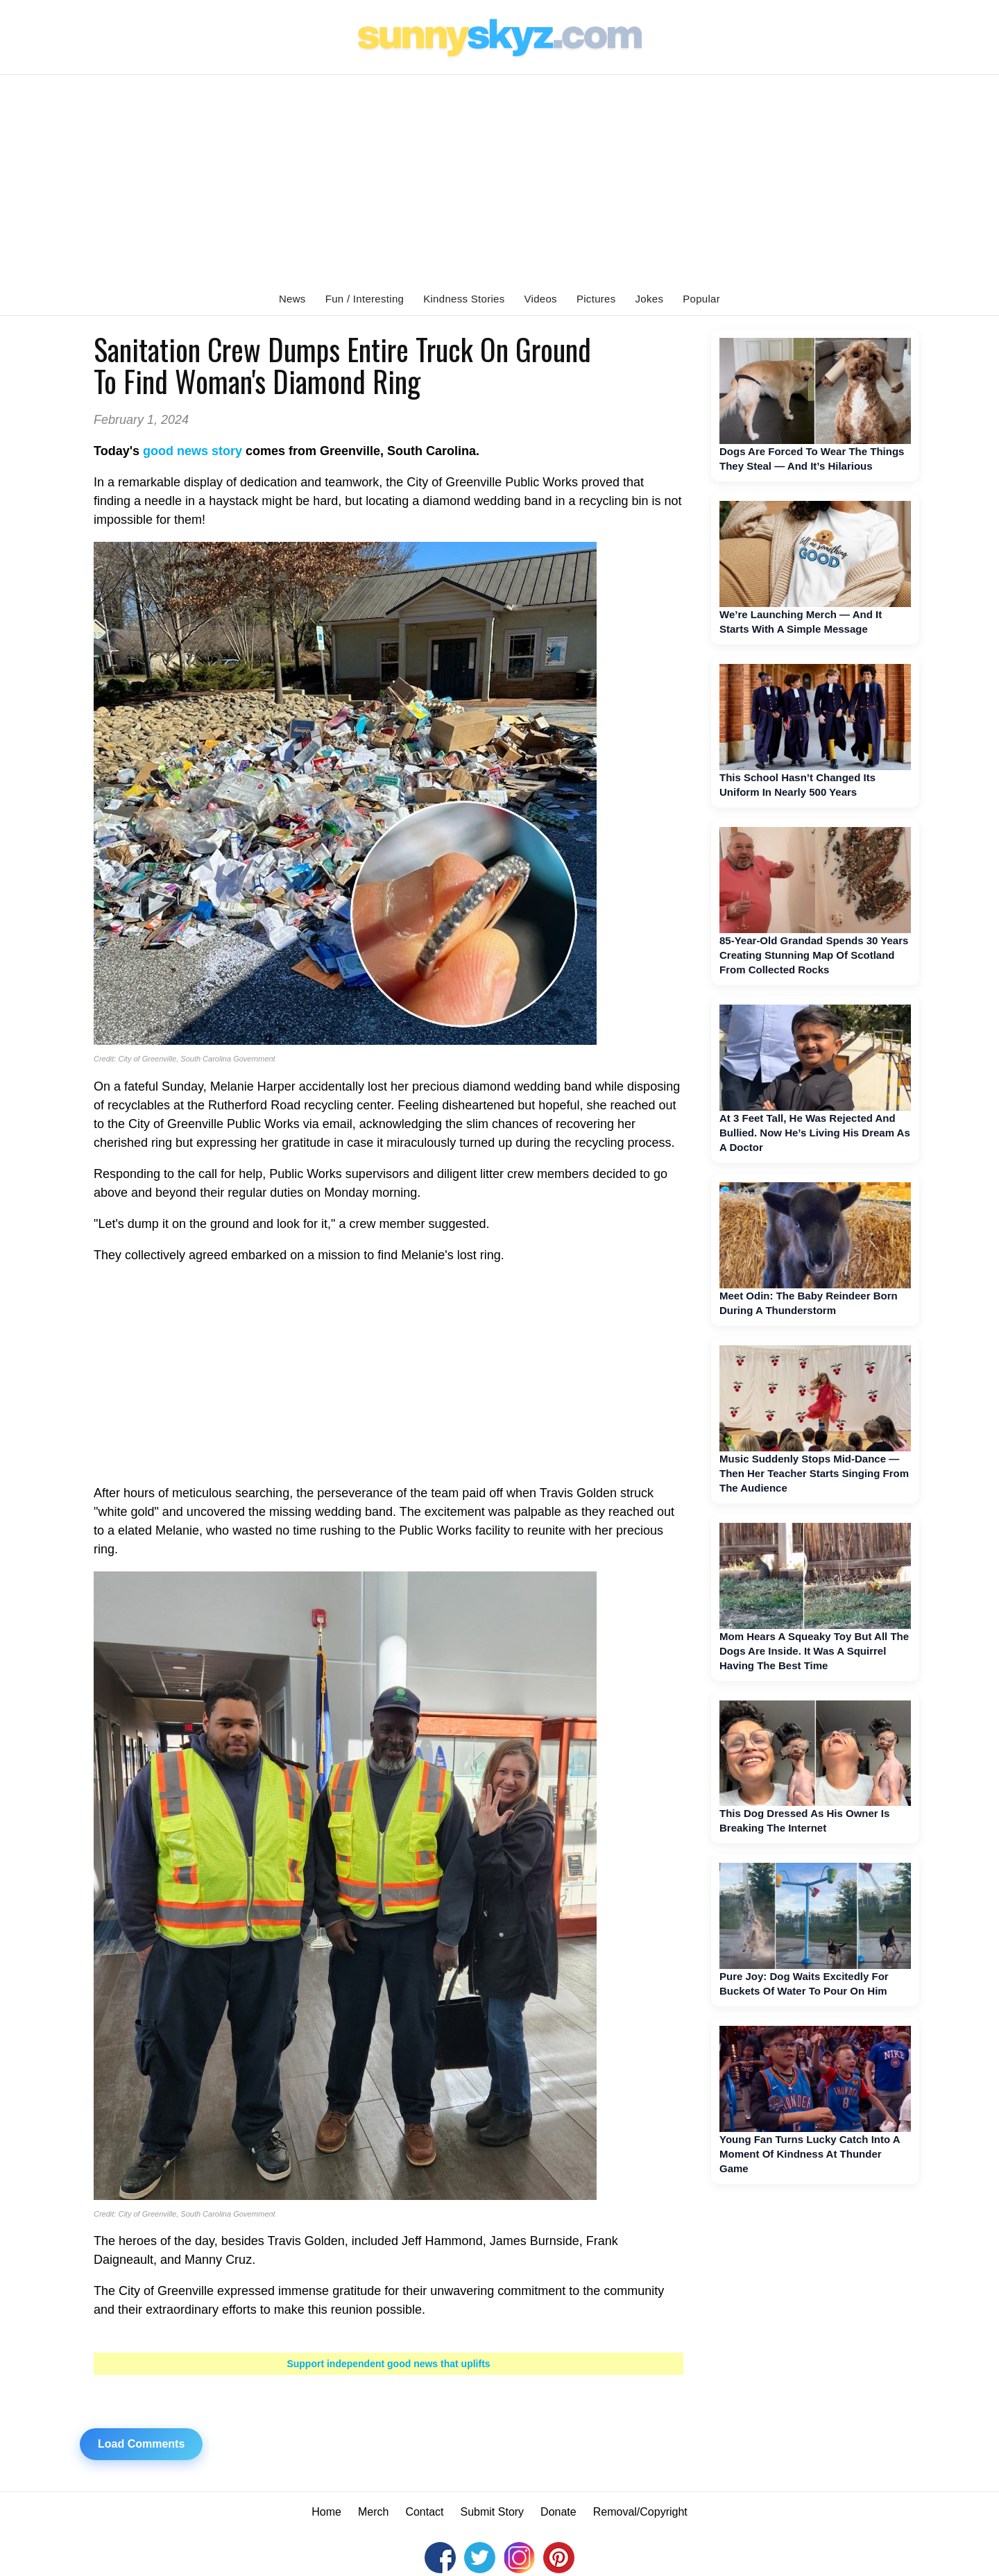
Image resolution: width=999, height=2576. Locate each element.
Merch (373, 2512)
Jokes (649, 299)
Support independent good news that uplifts (388, 2363)
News (292, 299)
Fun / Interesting (364, 299)
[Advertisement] (499, 179)
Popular (701, 299)
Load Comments (141, 2444)
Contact (424, 2512)
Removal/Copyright (640, 2512)
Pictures (596, 299)
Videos (540, 299)
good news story (192, 451)
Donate (558, 2512)
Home (326, 2512)
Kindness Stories (463, 299)
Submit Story (492, 2512)
